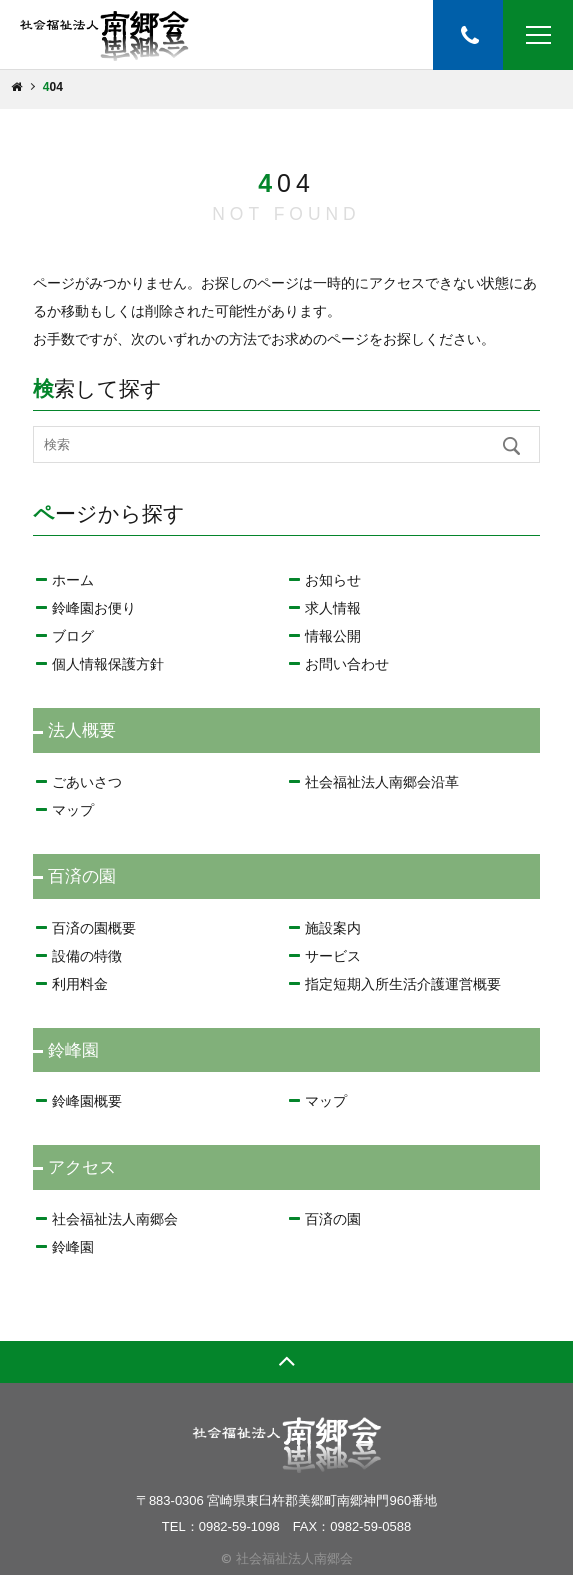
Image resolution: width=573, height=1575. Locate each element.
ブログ (73, 636)
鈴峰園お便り (94, 608)
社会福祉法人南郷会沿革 (382, 782)
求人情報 (333, 608)
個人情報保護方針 (108, 664)
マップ (73, 810)
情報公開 (333, 636)
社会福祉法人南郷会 (115, 1219)
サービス (333, 956)
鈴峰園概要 (87, 1101)
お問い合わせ (347, 664)
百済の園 (333, 1219)
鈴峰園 (73, 1247)
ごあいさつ (87, 782)
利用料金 (80, 984)
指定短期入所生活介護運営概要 (403, 984)
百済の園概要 (94, 928)
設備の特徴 (87, 956)
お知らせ (333, 580)
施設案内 (333, 928)
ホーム (73, 580)
